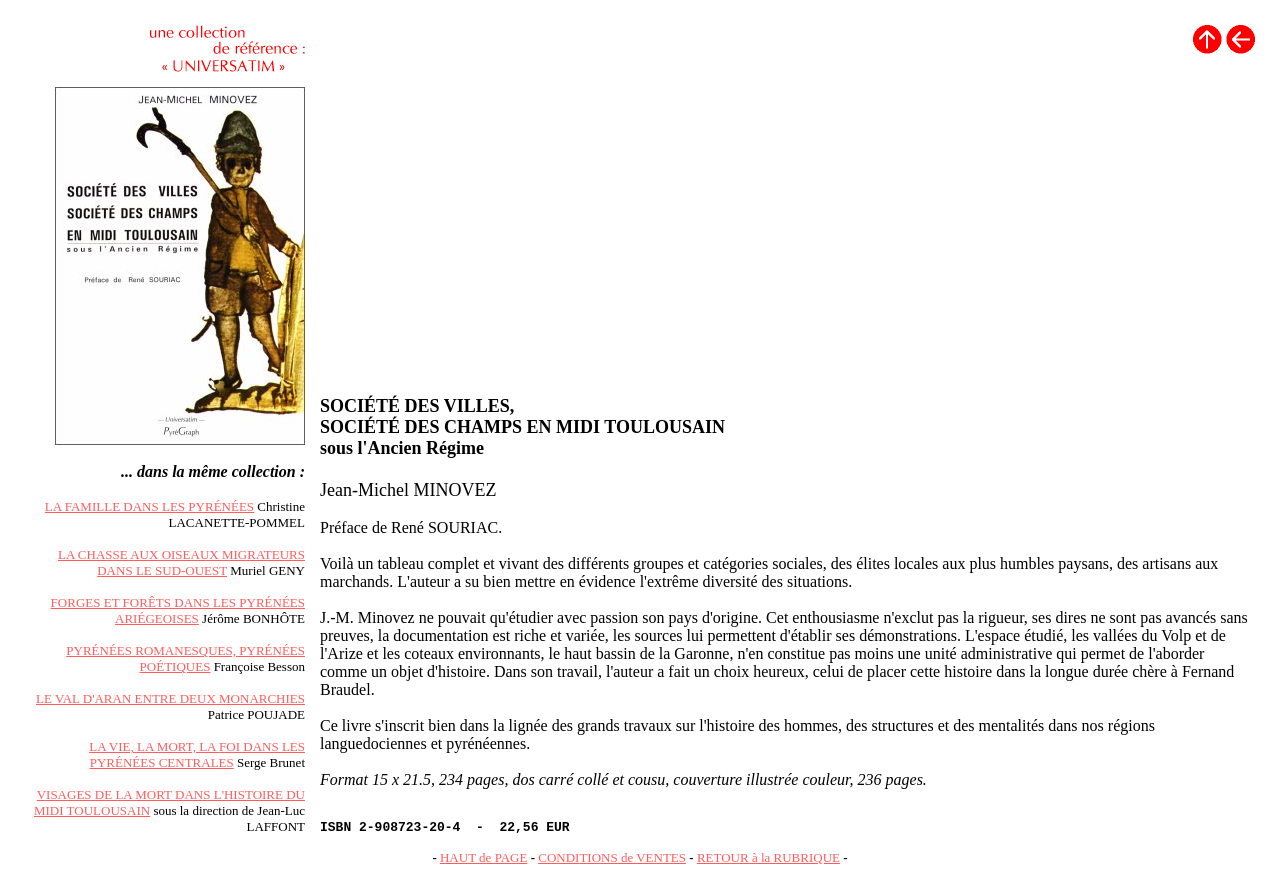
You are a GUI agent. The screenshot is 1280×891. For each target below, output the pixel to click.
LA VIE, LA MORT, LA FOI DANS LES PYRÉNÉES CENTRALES (197, 754)
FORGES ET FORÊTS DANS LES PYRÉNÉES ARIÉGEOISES (178, 610)
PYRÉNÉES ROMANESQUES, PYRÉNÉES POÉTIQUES (185, 658)
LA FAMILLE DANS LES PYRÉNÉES (149, 506)
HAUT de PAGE (483, 857)
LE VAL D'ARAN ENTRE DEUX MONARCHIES (170, 698)
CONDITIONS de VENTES (612, 857)
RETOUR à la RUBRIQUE (768, 857)
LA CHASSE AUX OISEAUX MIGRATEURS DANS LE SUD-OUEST (181, 562)
